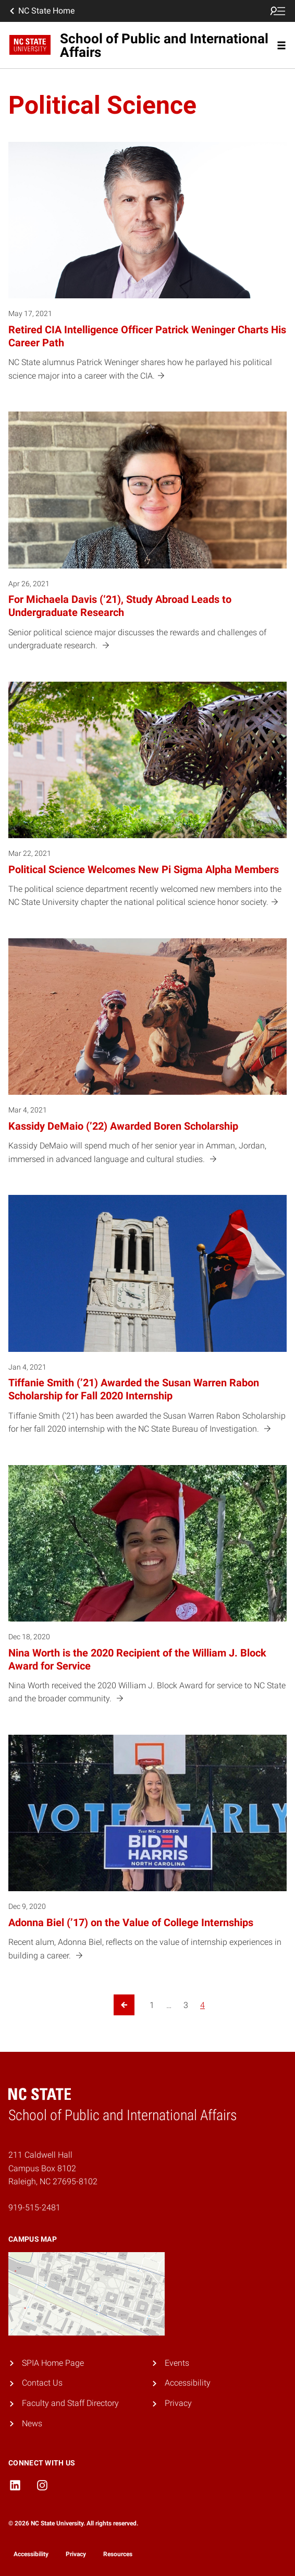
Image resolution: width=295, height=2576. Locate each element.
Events (177, 2363)
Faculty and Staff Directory (70, 2403)
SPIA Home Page (53, 2363)
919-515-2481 (34, 2207)
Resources (117, 2554)
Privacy (178, 2403)
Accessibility (188, 2383)
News (32, 2423)
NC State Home (41, 11)
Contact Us (42, 2383)
